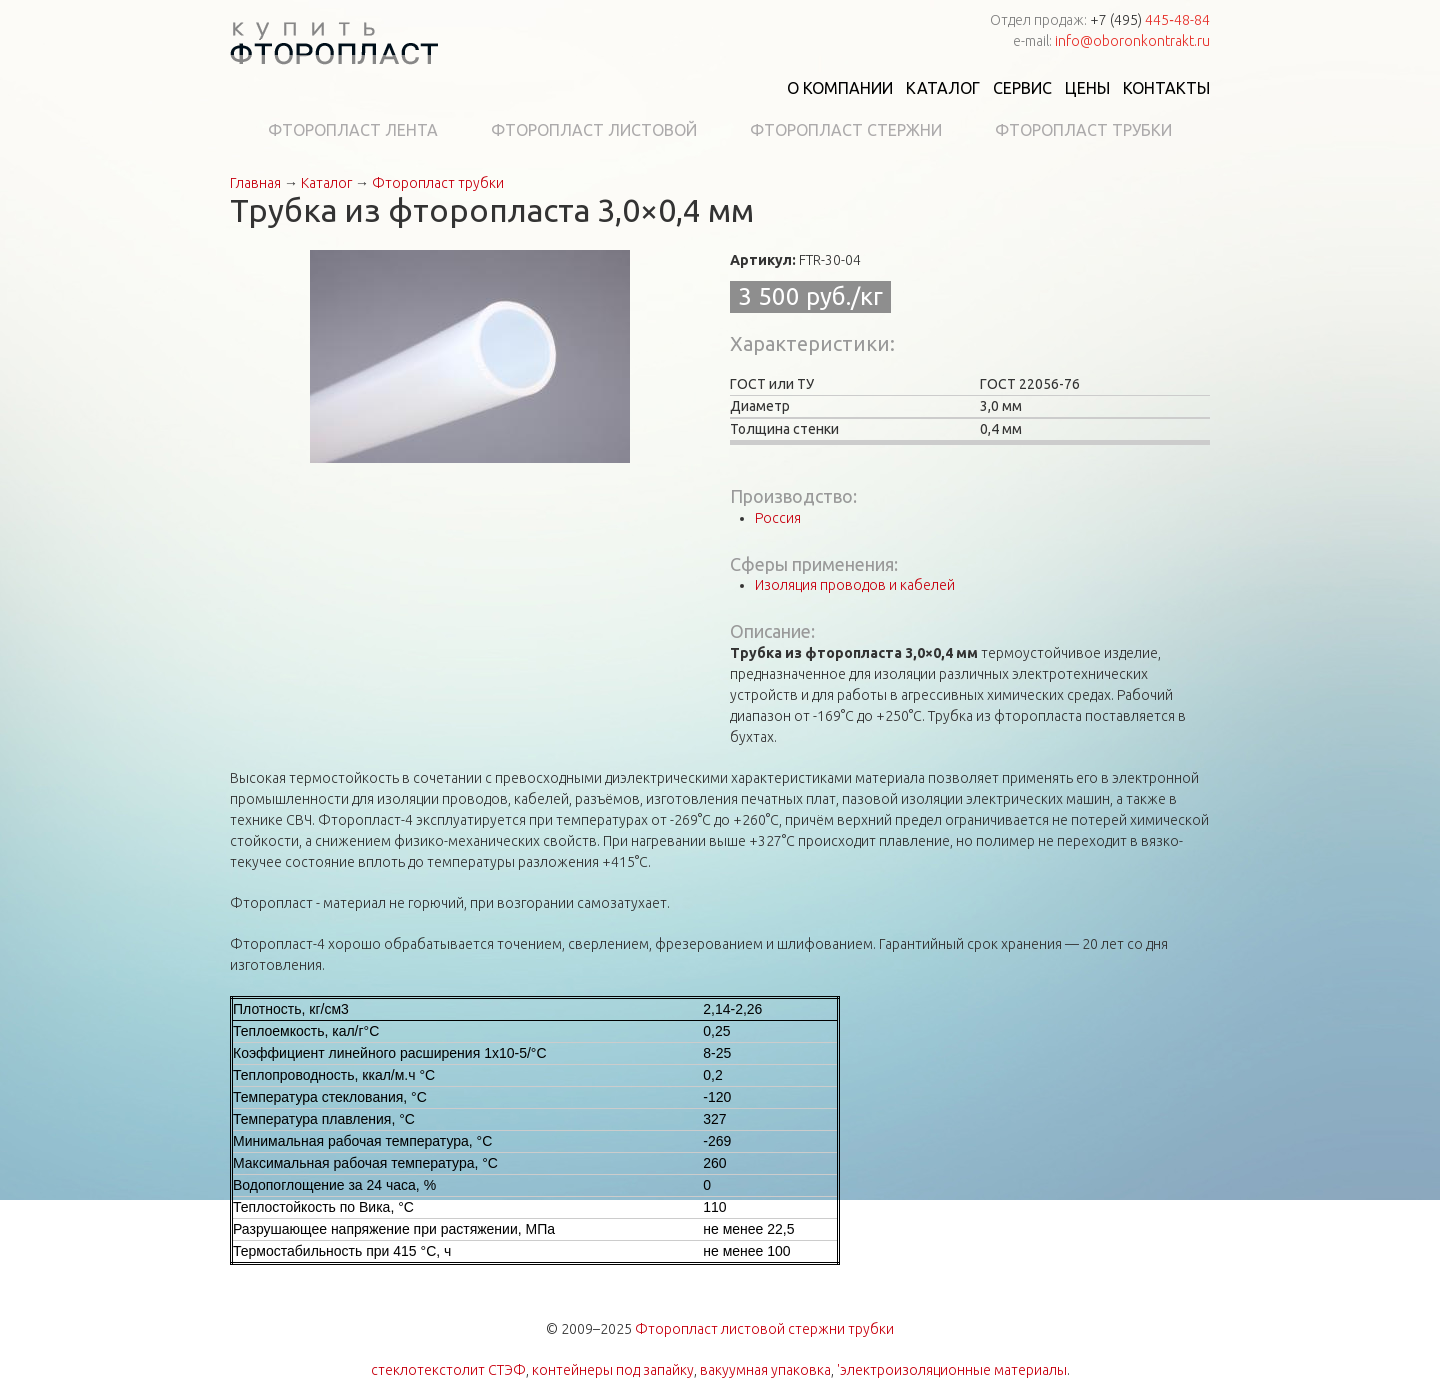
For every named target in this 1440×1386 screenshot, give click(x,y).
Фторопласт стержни (846, 130)
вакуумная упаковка (765, 1370)
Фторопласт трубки (1083, 130)
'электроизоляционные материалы (952, 1370)
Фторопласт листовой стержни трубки (764, 1329)
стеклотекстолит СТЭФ (448, 1370)
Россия (778, 518)
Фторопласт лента (353, 130)
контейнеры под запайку (613, 1370)
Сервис (1022, 88)
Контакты (1166, 88)
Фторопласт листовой (594, 130)
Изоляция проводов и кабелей (855, 585)
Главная (255, 183)
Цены (1087, 88)
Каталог (943, 88)
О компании (840, 88)
